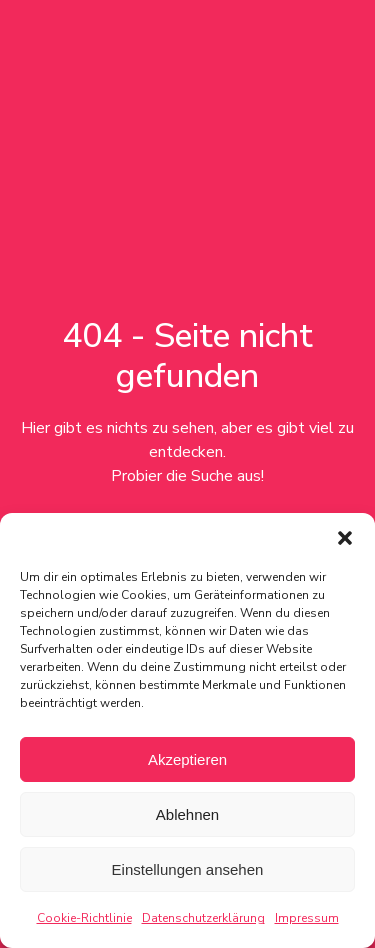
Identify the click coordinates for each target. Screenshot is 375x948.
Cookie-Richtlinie (84, 918)
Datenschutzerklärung (203, 918)
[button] (345, 538)
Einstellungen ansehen (188, 869)
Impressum (307, 918)
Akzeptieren (187, 759)
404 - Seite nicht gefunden (187, 356)
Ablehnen (187, 814)
